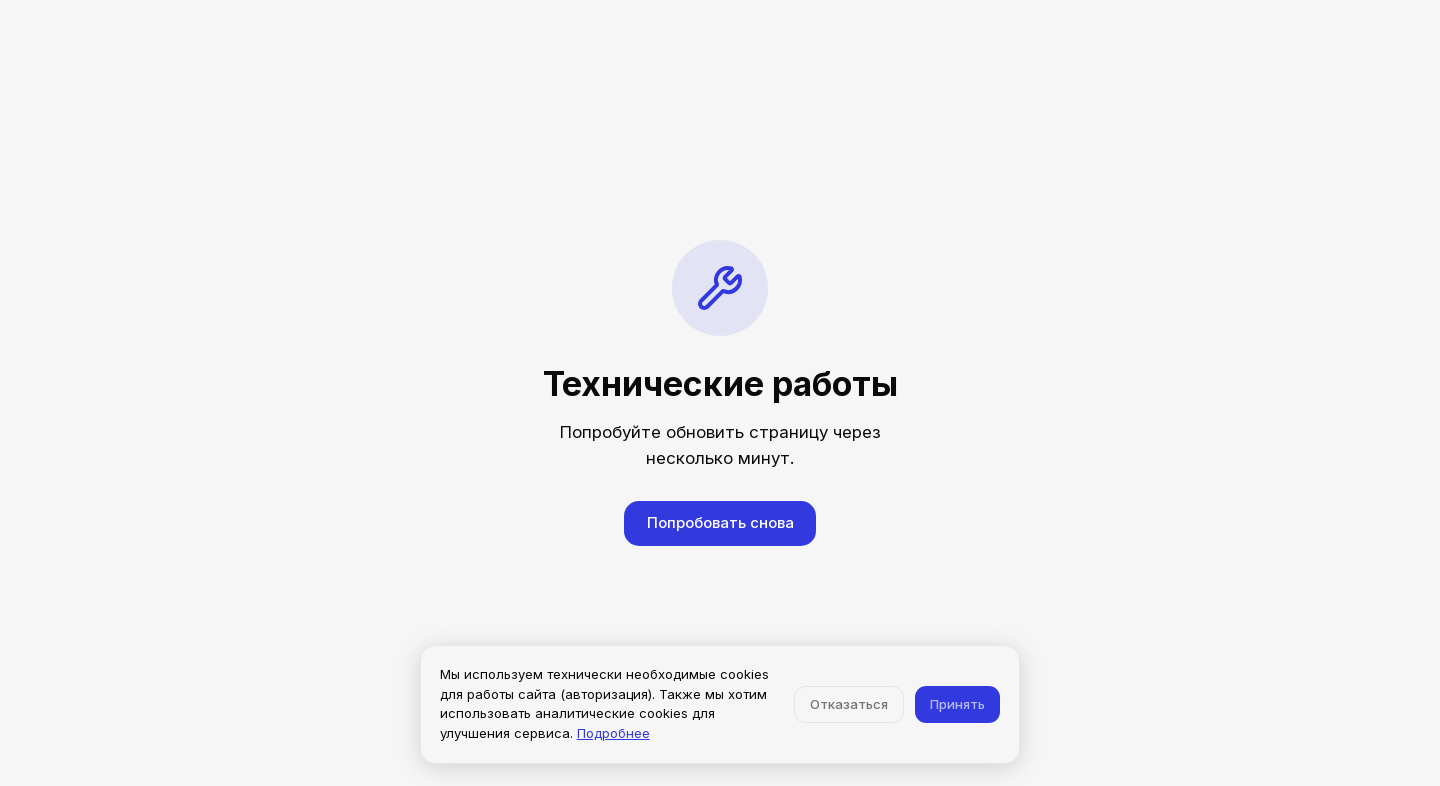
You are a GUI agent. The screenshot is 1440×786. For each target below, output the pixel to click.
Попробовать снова (720, 522)
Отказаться (849, 704)
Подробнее (613, 733)
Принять (957, 704)
